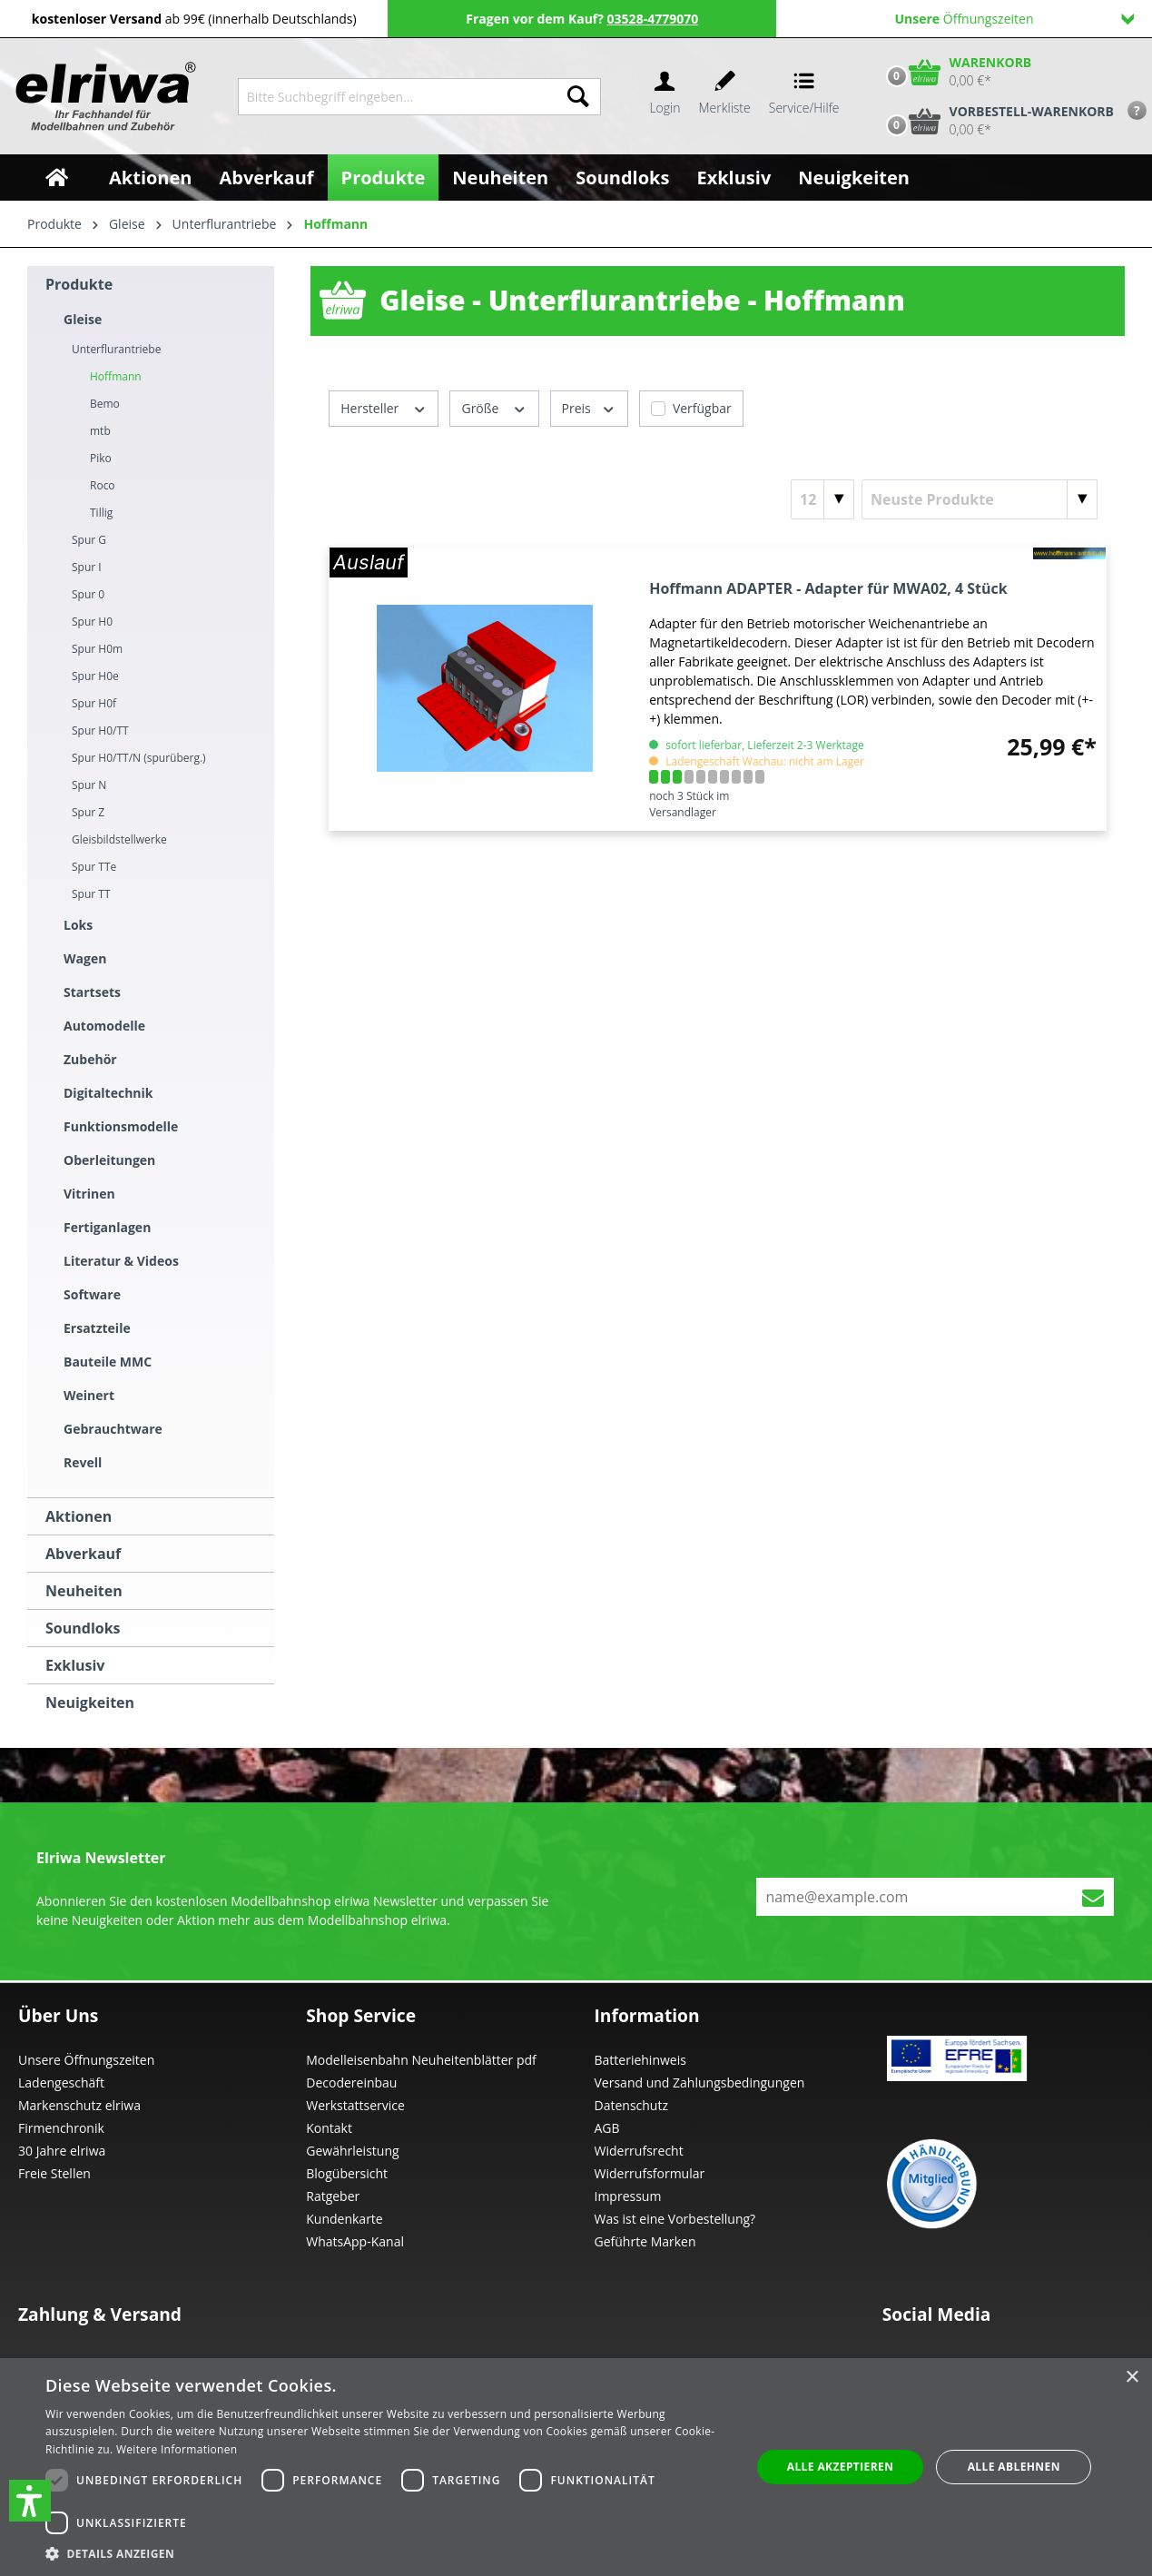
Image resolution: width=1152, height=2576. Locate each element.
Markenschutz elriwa (79, 2105)
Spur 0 (88, 594)
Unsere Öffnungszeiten (86, 2059)
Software (92, 1294)
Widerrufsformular (650, 2173)
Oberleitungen (109, 1160)
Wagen (85, 958)
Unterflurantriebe (116, 349)
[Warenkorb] (955, 72)
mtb (100, 431)
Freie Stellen (54, 2173)
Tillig (101, 512)
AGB (607, 2128)
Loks (78, 924)
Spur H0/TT (100, 730)
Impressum (628, 2196)
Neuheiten (84, 1591)
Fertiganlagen (107, 1227)
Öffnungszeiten (1014, 18)
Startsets (92, 992)
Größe (494, 407)
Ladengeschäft (61, 2082)
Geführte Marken (645, 2241)
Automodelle (104, 1025)
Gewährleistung (352, 2150)
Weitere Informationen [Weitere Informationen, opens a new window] (177, 2449)
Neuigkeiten (89, 1702)
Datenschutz (631, 2105)
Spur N (89, 785)
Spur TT (91, 894)
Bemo (105, 403)
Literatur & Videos (121, 1260)
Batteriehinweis (640, 2059)
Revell (83, 1462)
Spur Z (88, 812)
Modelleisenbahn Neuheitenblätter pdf (421, 2059)
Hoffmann (116, 376)
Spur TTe (94, 866)
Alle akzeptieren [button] (840, 2466)
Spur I (87, 567)
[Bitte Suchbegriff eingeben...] (397, 96)
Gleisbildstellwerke (119, 839)
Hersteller (383, 407)
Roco (102, 485)
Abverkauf (83, 1554)
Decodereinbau (351, 2082)
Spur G (89, 540)
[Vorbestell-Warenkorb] (996, 121)
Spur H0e (95, 676)
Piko (101, 458)
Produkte (79, 284)
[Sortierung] (980, 499)
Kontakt (329, 2128)
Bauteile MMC (108, 1361)
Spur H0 (92, 621)
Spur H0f (94, 703)
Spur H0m (97, 648)
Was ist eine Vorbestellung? (675, 2218)
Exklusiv (74, 1665)
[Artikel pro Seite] (822, 499)
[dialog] (576, 2467)
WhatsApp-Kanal (355, 2241)
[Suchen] (578, 96)
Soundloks (83, 1628)
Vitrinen (89, 1193)
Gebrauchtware (113, 1428)
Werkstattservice (355, 2105)
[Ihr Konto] (664, 96)
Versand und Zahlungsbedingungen (700, 2082)
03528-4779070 (653, 18)
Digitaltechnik (108, 1092)
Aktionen (78, 1516)
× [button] (1131, 2377)
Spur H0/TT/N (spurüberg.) (139, 757)
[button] (30, 2501)
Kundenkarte (344, 2218)
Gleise (83, 319)
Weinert (89, 1395)
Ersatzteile (97, 1328)
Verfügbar (702, 408)
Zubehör (90, 1059)
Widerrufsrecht (639, 2150)
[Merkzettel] (725, 96)
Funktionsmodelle (121, 1126)
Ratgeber (332, 2196)
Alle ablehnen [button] (1014, 2466)
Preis (589, 407)
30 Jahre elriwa (61, 2150)
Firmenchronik (61, 2128)
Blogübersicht (347, 2173)
